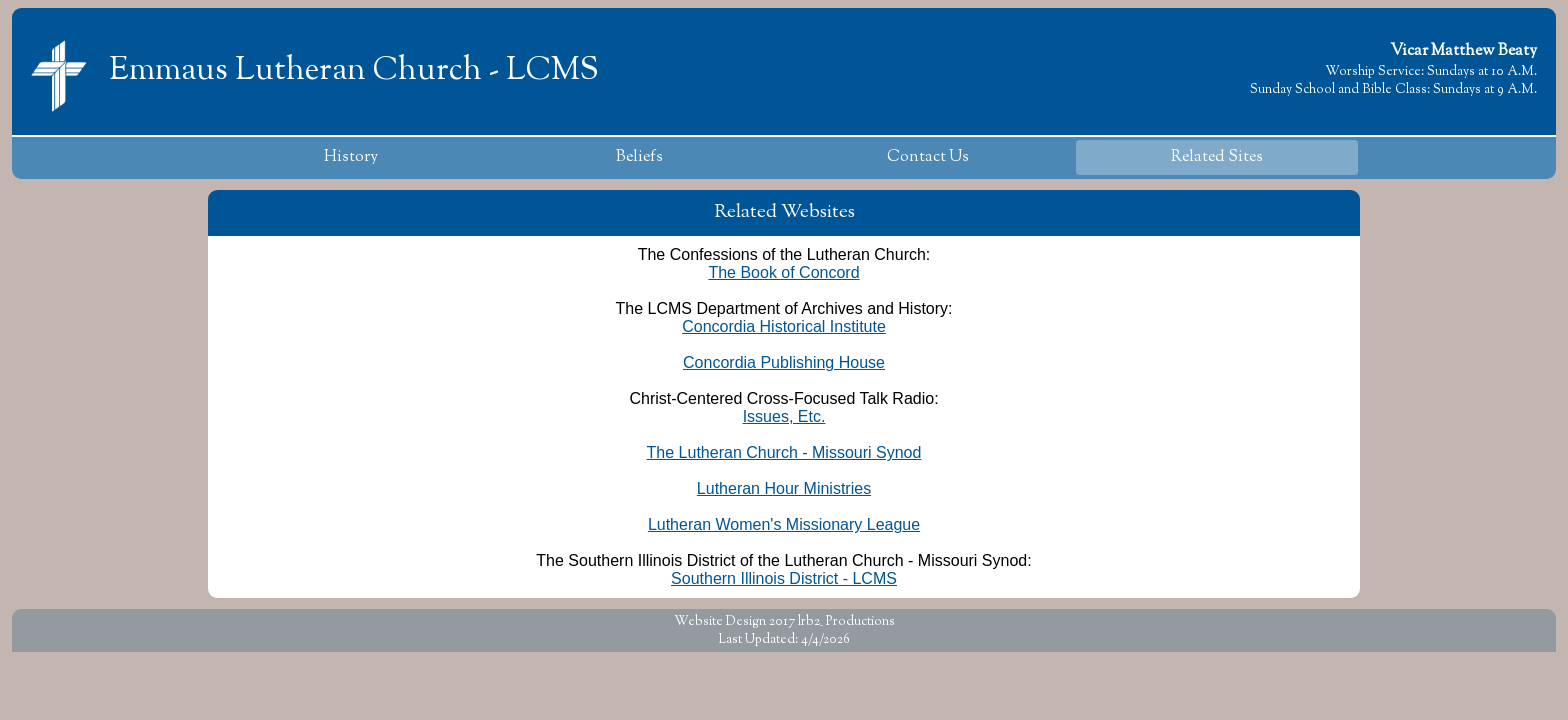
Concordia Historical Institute (784, 326)
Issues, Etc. (784, 416)
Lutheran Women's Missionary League (784, 524)
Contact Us (928, 157)
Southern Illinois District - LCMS (784, 578)
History (351, 157)
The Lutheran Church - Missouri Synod (784, 452)
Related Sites (1217, 157)
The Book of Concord (783, 272)
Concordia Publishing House (784, 362)
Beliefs (639, 157)
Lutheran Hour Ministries (784, 488)
